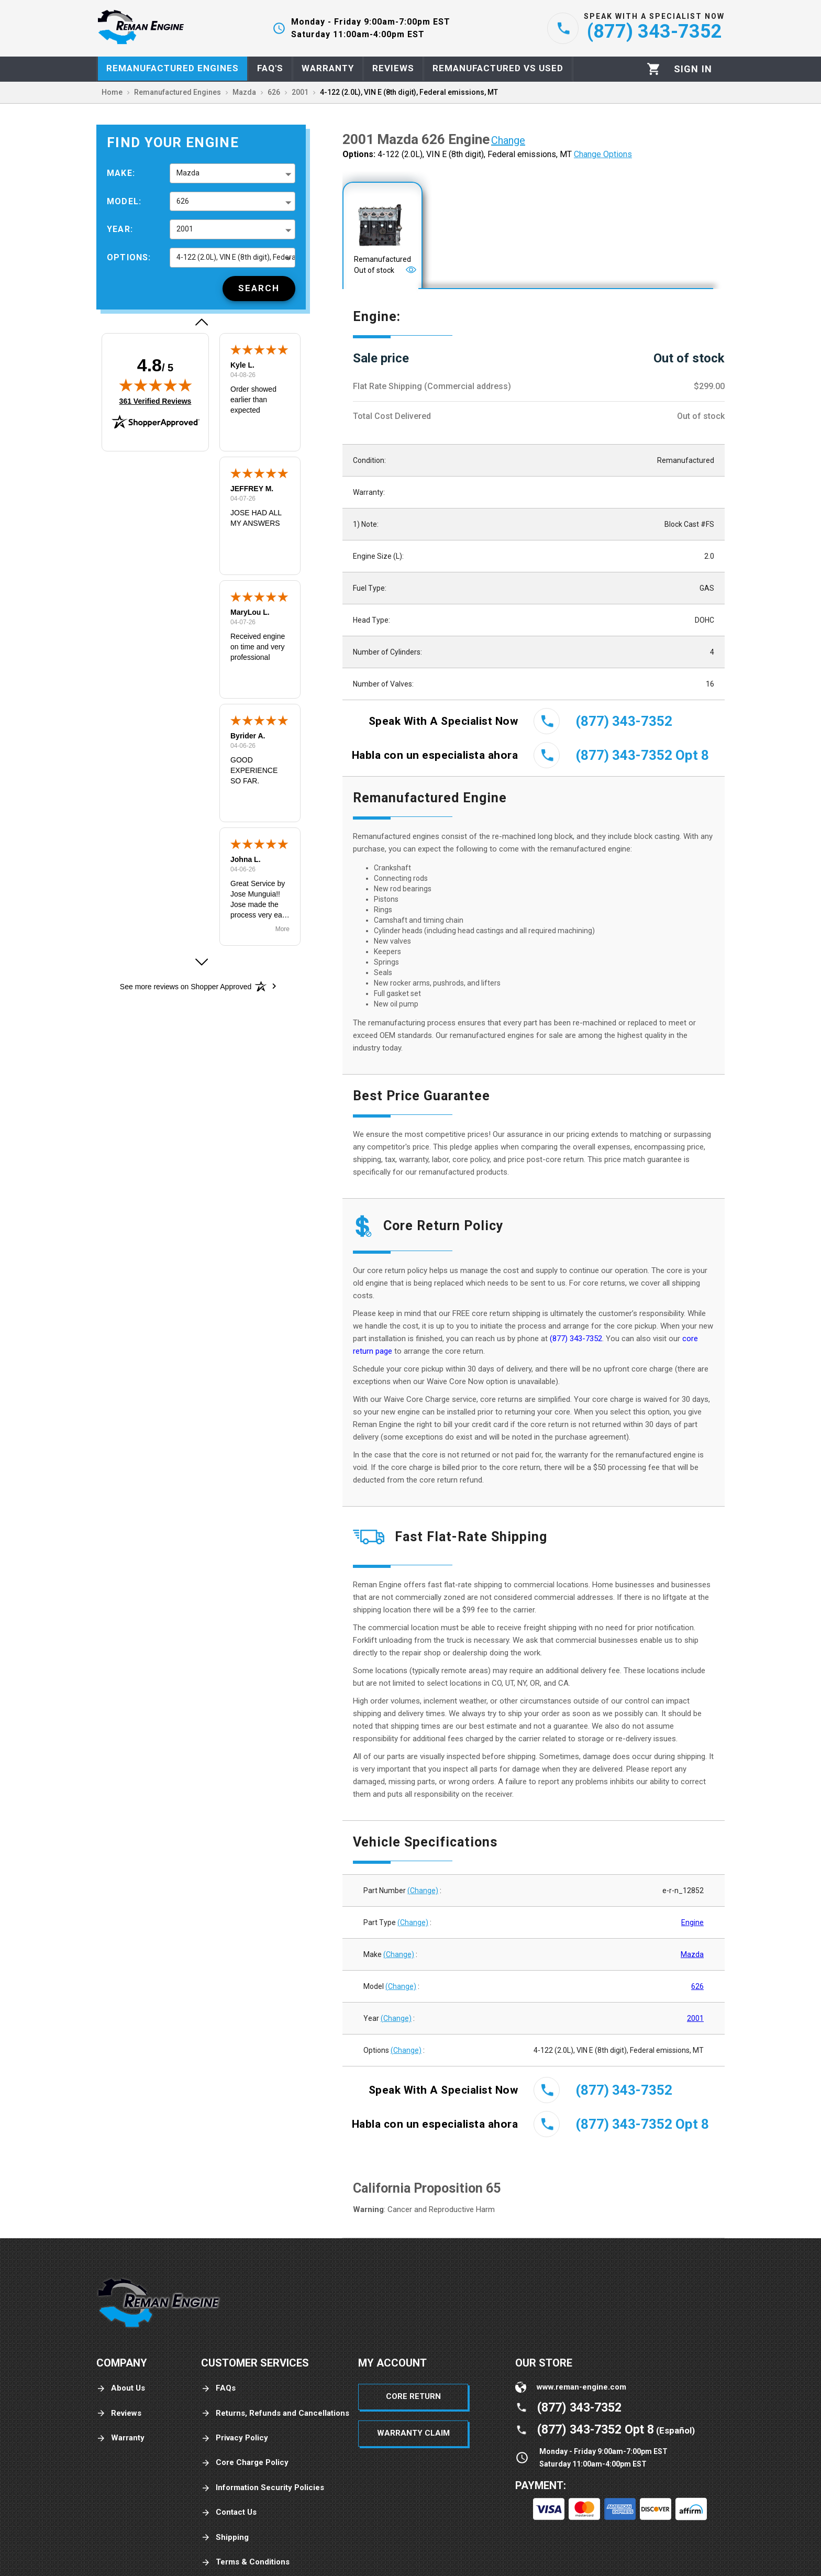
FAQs (218, 2388)
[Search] (259, 288)
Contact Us (229, 2512)
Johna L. (245, 859)
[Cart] (653, 69)
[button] (201, 322)
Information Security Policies (262, 2488)
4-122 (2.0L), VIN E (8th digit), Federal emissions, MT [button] (235, 257)
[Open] (411, 270)
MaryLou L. (250, 612)
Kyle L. (242, 365)
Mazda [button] (187, 173)
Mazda (692, 1954)
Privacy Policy (234, 2438)
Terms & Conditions (245, 2562)
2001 (695, 2018)
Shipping (225, 2537)
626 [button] (182, 201)
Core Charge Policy (245, 2463)
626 (697, 1986)
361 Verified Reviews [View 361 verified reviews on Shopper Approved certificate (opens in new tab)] (155, 400)
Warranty (120, 2438)
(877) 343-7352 (576, 1338)
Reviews (118, 2413)
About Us (120, 2388)
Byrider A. (247, 736)
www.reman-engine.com (581, 2387)
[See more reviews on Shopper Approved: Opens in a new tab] (185, 986)
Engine (692, 1922)
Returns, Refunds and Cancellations (275, 2413)
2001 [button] (184, 229)
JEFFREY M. (251, 488)
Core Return (413, 2396)
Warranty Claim (413, 2433)
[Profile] (693, 69)
